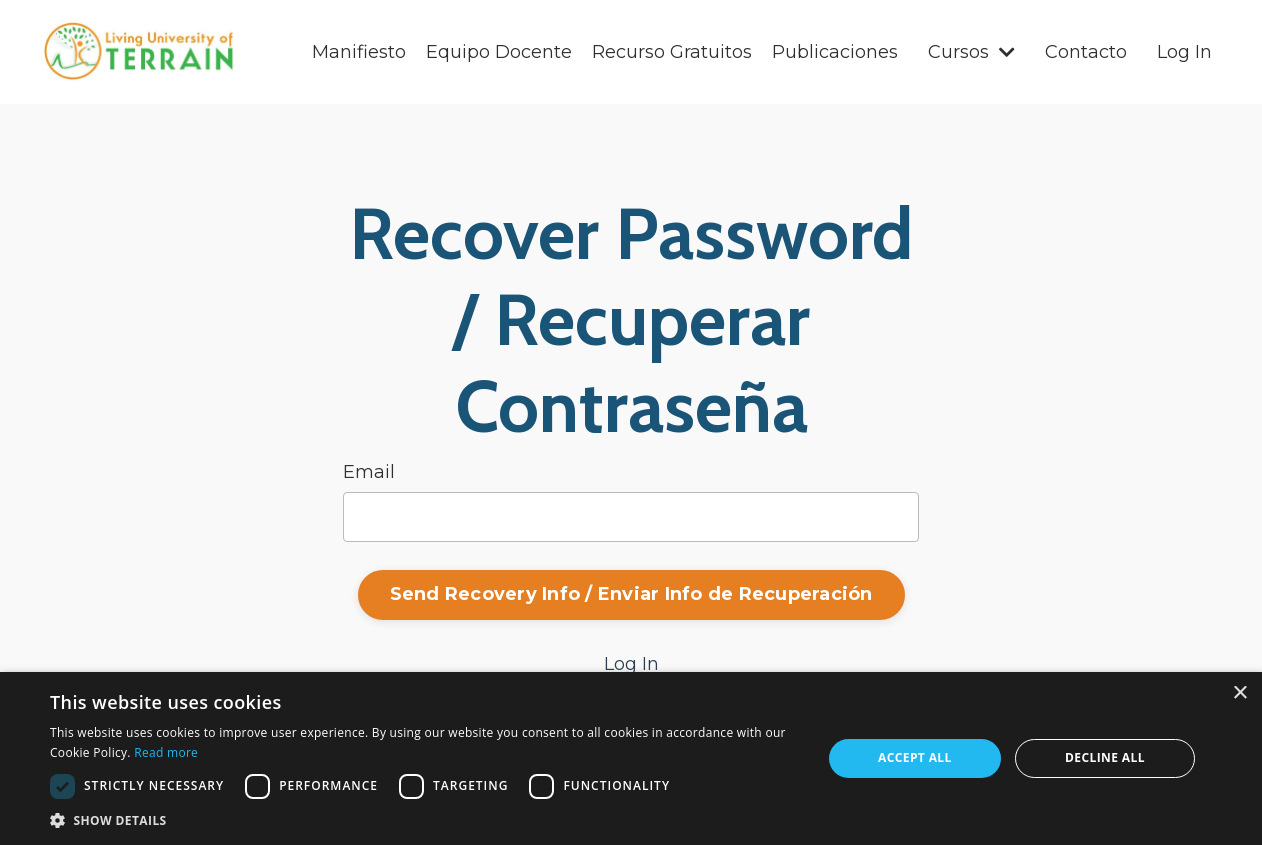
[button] (424, 820)
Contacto (1086, 52)
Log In (1184, 52)
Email (369, 472)
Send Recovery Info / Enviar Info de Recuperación (631, 594)
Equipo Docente (499, 52)
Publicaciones (835, 52)
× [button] (1239, 693)
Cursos (971, 52)
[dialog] (631, 758)
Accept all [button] (915, 757)
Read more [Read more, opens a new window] (166, 752)
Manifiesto (359, 52)
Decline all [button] (1105, 757)
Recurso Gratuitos (672, 52)
